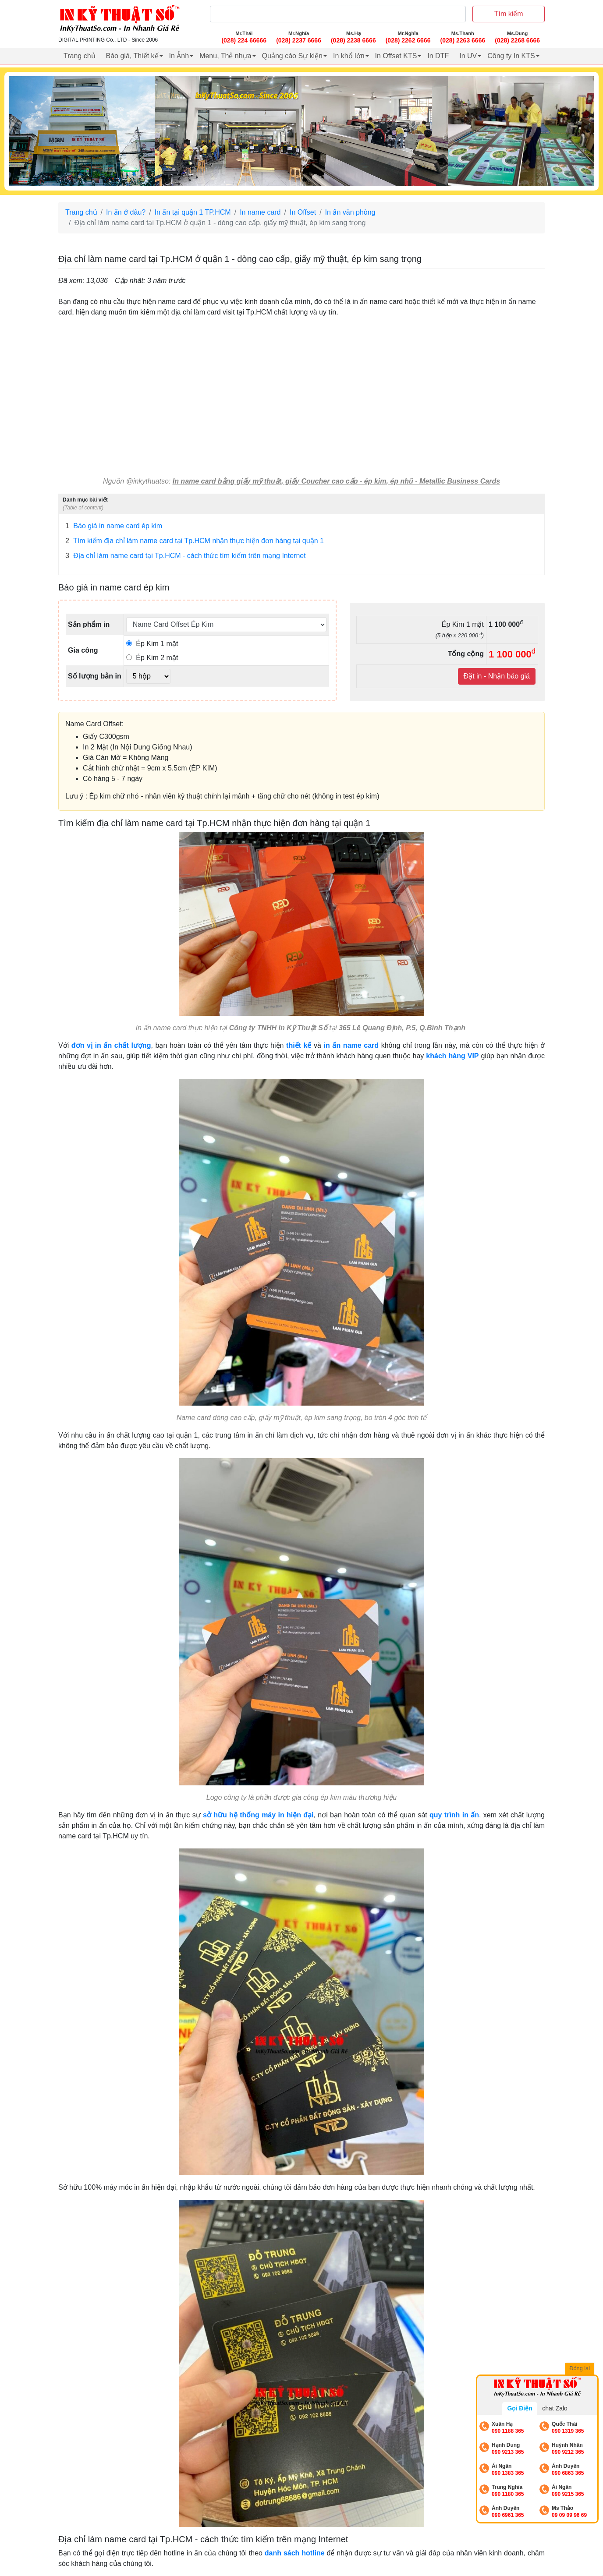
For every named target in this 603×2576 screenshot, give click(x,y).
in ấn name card (351, 1045)
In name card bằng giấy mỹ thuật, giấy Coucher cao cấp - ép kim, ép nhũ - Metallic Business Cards (336, 481)
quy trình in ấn (454, 1815)
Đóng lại (581, 2368)
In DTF (438, 56)
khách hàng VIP (452, 1056)
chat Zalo (555, 2408)
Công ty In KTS (511, 56)
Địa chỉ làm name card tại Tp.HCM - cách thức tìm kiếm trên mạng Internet (185, 556)
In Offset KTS (396, 56)
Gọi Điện (519, 2408)
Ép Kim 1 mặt (152, 643)
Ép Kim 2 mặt (152, 657)
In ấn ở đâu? (125, 212)
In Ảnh (179, 56)
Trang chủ (80, 56)
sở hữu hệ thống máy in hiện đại (258, 1815)
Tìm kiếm (508, 14)
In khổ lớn (349, 56)
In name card (260, 212)
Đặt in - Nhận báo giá (497, 676)
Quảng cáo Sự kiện (292, 56)
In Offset (303, 212)
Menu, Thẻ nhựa (225, 56)
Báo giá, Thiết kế (132, 56)
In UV (468, 56)
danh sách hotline (295, 2553)
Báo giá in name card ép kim (113, 526)
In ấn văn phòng (350, 212)
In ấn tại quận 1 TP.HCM (193, 212)
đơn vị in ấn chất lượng (111, 1045)
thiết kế (298, 1045)
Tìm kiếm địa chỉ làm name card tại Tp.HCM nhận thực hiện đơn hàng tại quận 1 (194, 541)
